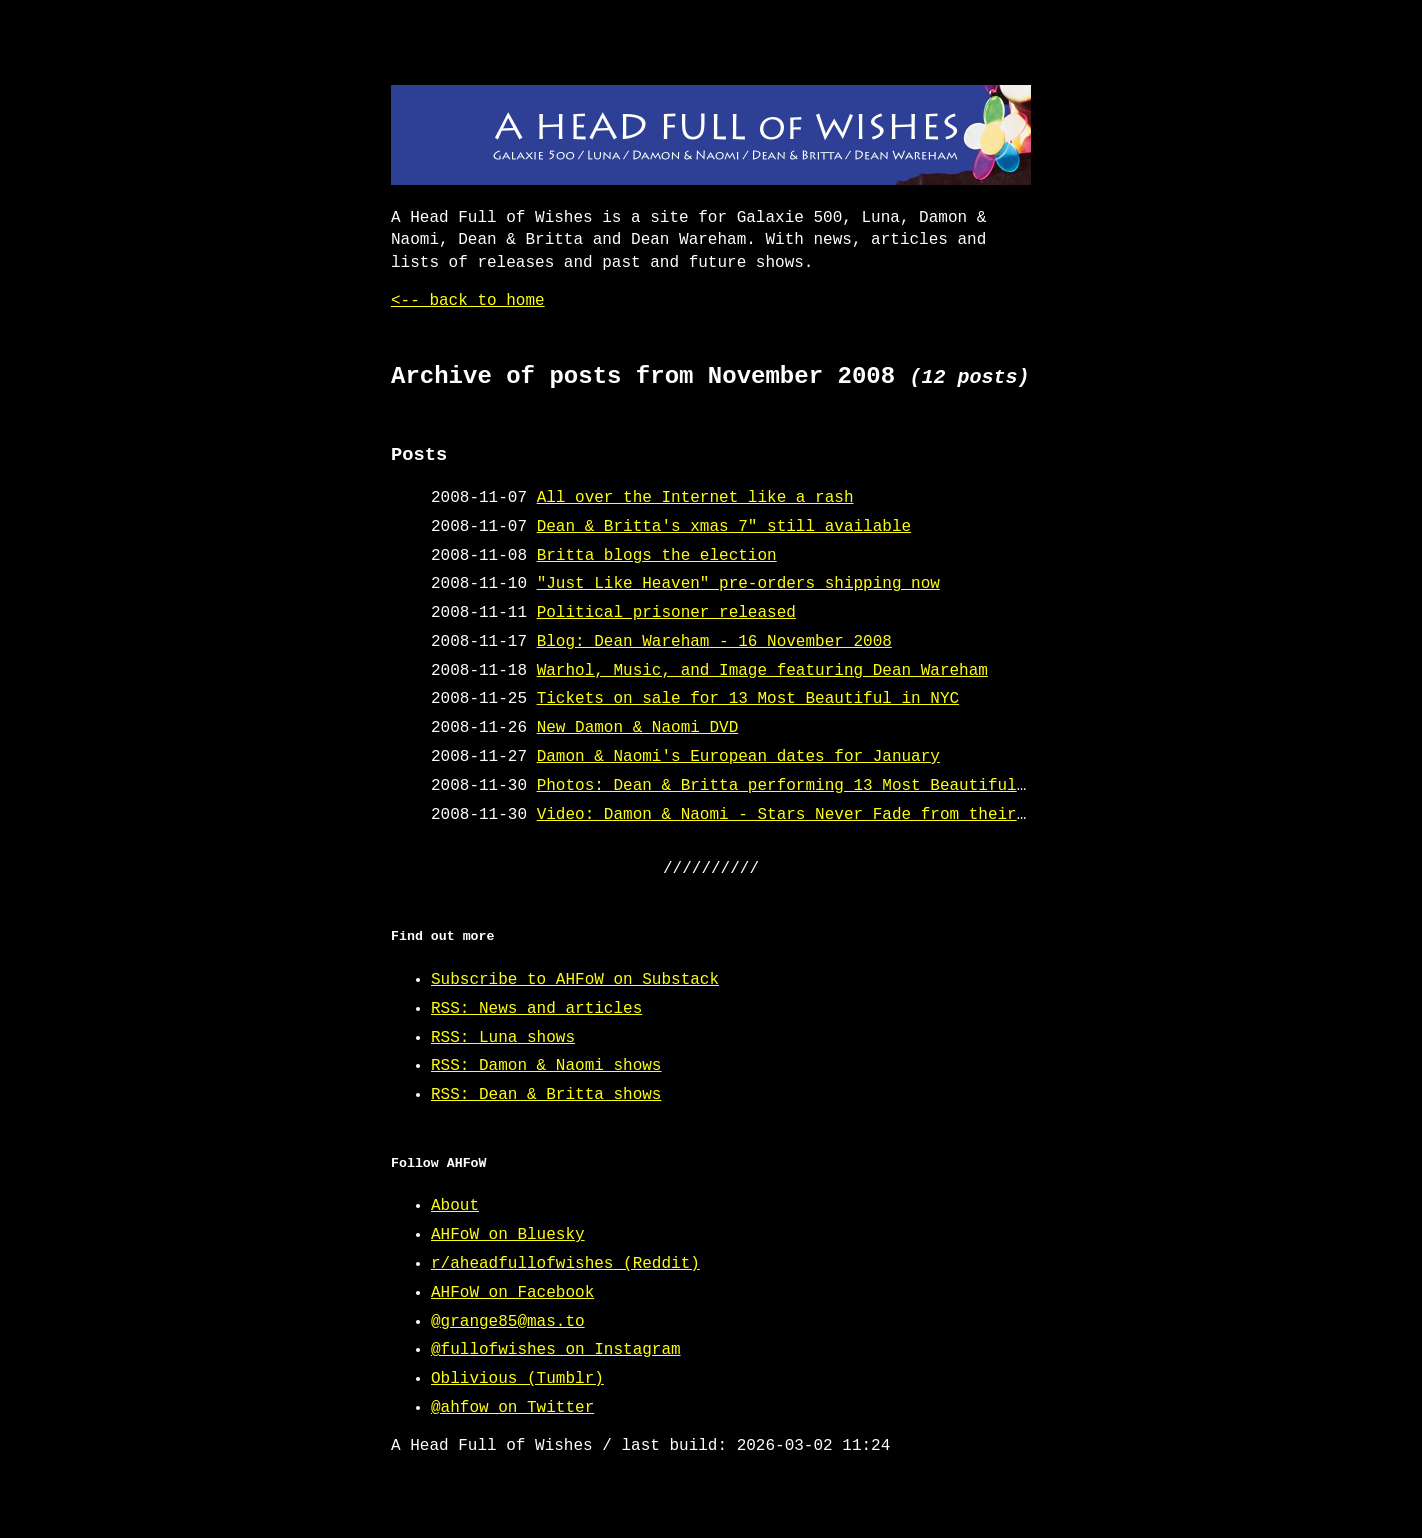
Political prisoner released (666, 613)
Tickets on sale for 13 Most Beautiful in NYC (748, 699)
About (455, 1206)
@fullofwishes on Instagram (556, 1350)
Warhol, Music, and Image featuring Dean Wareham (762, 671)
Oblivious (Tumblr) (517, 1379)
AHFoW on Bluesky (508, 1235)
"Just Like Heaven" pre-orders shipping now (738, 584)
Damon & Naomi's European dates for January (738, 757)
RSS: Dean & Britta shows (546, 1095)
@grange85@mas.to (508, 1322)
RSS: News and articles (536, 1009)
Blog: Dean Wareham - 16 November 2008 (714, 642)
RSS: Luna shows (503, 1038)
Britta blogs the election (657, 556)
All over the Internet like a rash (695, 498)
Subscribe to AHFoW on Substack (575, 980)
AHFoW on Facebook (512, 1293)
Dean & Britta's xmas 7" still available (724, 527)
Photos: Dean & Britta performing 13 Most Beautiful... (791, 786)
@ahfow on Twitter (512, 1408)
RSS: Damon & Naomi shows (546, 1066)
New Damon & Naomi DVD (638, 728)
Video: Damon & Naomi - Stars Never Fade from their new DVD (815, 815)
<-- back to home (468, 301)
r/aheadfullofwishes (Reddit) (565, 1264)
